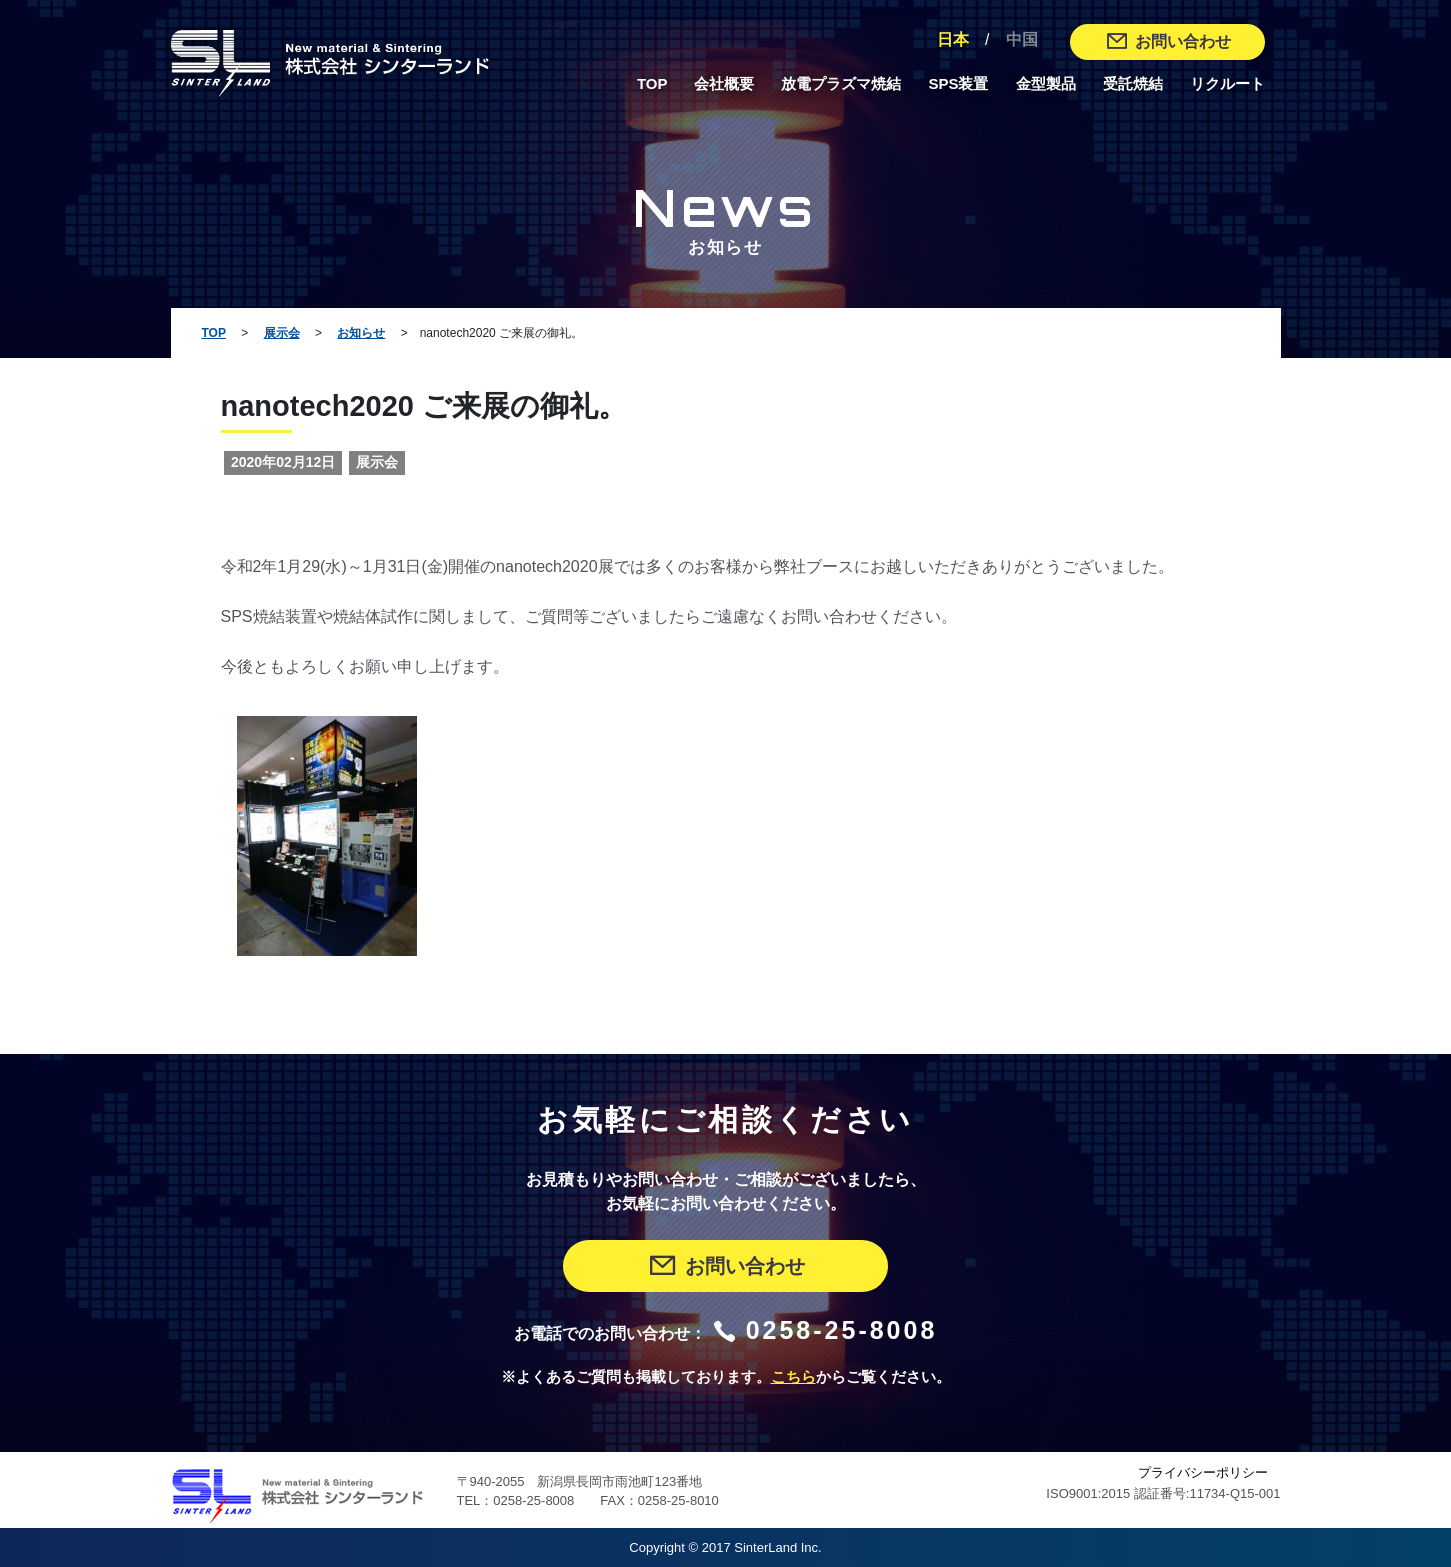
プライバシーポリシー (1203, 1472)
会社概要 (724, 83)
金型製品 (1046, 83)
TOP (652, 83)
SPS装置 (958, 83)
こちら (793, 1377)
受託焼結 (1133, 83)
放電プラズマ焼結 (841, 83)
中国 (1022, 39)
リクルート (1227, 83)
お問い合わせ (1167, 41)
